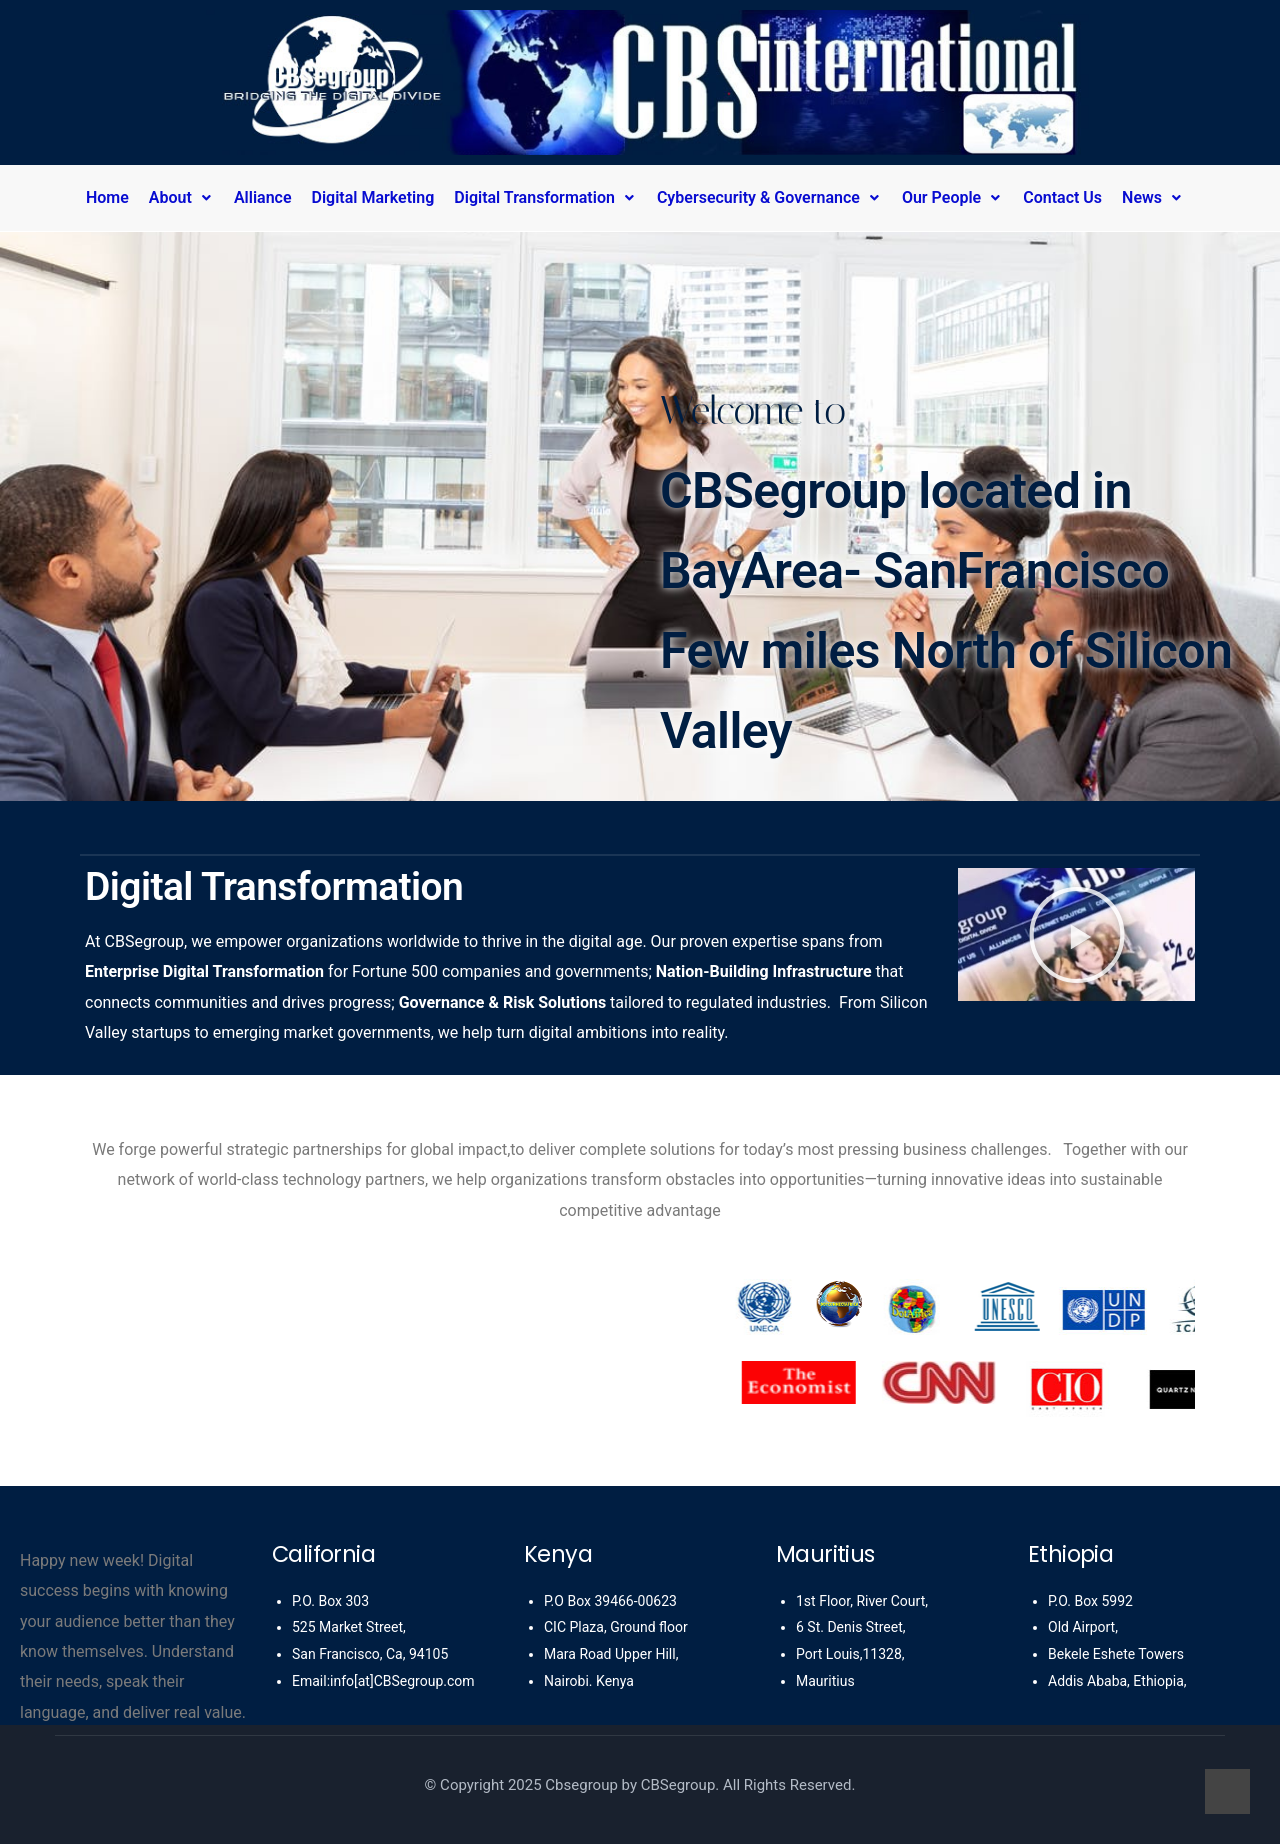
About (181, 197)
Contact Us (1062, 197)
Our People (952, 197)
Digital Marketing (373, 197)
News (1153, 197)
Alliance (263, 197)
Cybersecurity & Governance (769, 197)
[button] (186, 198)
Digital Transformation (545, 197)
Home (107, 197)
